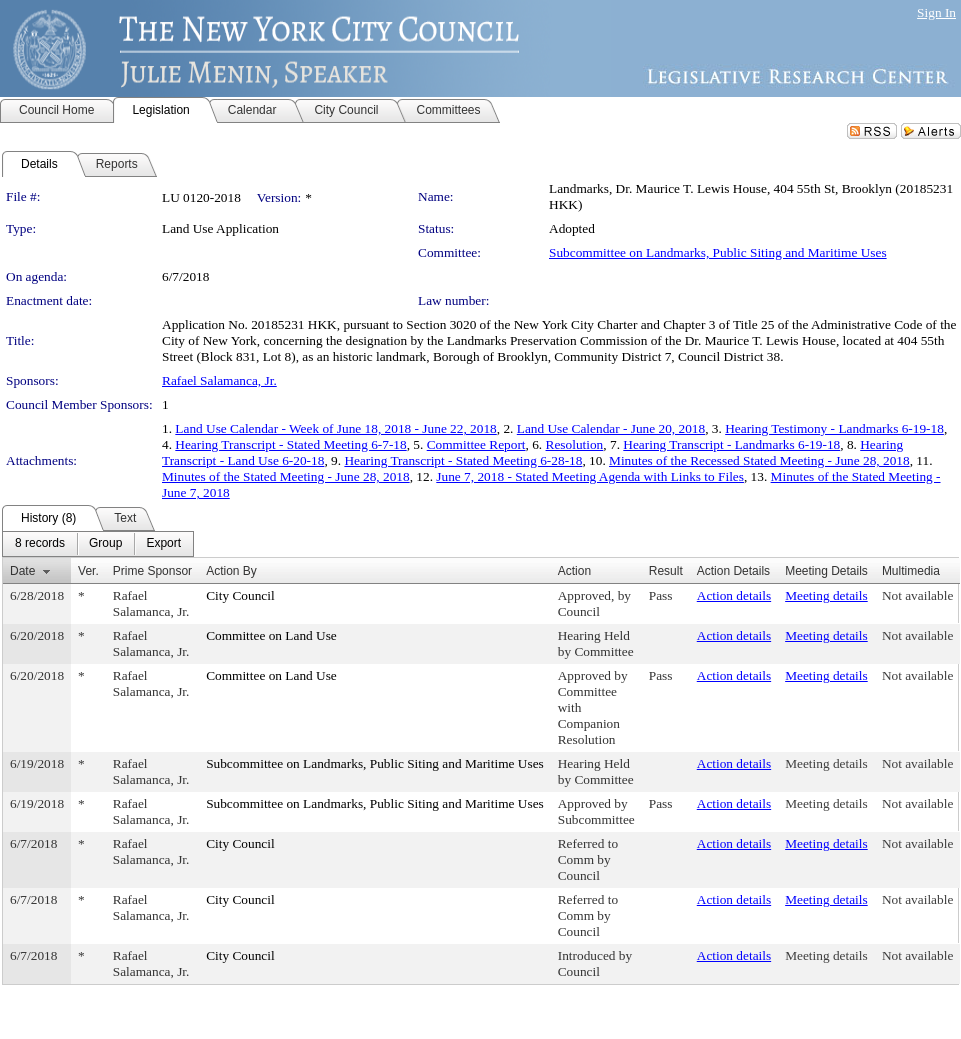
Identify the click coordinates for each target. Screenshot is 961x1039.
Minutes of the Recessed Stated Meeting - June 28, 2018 (759, 460)
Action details (734, 595)
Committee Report (476, 444)
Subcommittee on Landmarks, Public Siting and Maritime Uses (718, 252)
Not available (917, 595)
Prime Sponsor (152, 571)
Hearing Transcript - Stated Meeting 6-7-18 (290, 444)
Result (666, 571)
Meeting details (826, 595)
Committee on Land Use (271, 635)
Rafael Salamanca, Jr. (219, 380)
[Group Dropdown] (105, 544)
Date (22, 571)
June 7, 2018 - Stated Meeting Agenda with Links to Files (590, 476)
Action (574, 571)
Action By (231, 571)
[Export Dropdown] (163, 544)
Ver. (88, 571)
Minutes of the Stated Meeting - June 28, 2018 (286, 476)
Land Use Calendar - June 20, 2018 (611, 428)
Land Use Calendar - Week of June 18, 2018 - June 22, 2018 (335, 428)
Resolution (575, 444)
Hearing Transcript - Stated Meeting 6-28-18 (463, 460)
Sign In (936, 12)
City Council (240, 595)
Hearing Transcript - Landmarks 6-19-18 (731, 444)
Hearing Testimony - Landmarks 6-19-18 (834, 428)
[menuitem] (40, 544)
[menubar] (98, 544)
